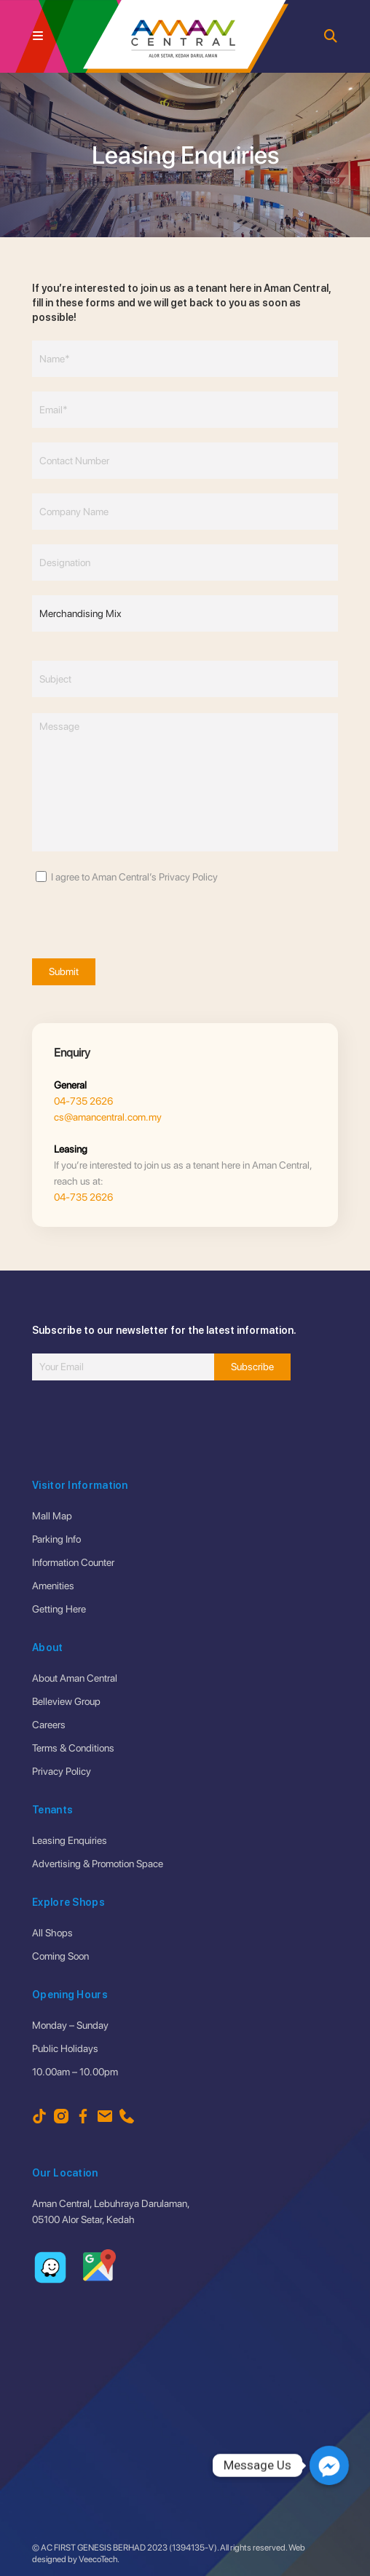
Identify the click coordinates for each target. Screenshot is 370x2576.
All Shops (52, 1933)
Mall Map (52, 1516)
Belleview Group (66, 1701)
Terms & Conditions (73, 1748)
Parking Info (56, 1539)
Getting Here (59, 1609)
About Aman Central (74, 1678)
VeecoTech (98, 2559)
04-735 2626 (83, 1101)
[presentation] (142, 913)
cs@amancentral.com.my (108, 1117)
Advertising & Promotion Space (97, 1863)
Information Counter (73, 1562)
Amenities (53, 1585)
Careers (49, 1724)
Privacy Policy (61, 1771)
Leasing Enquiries (69, 1840)
